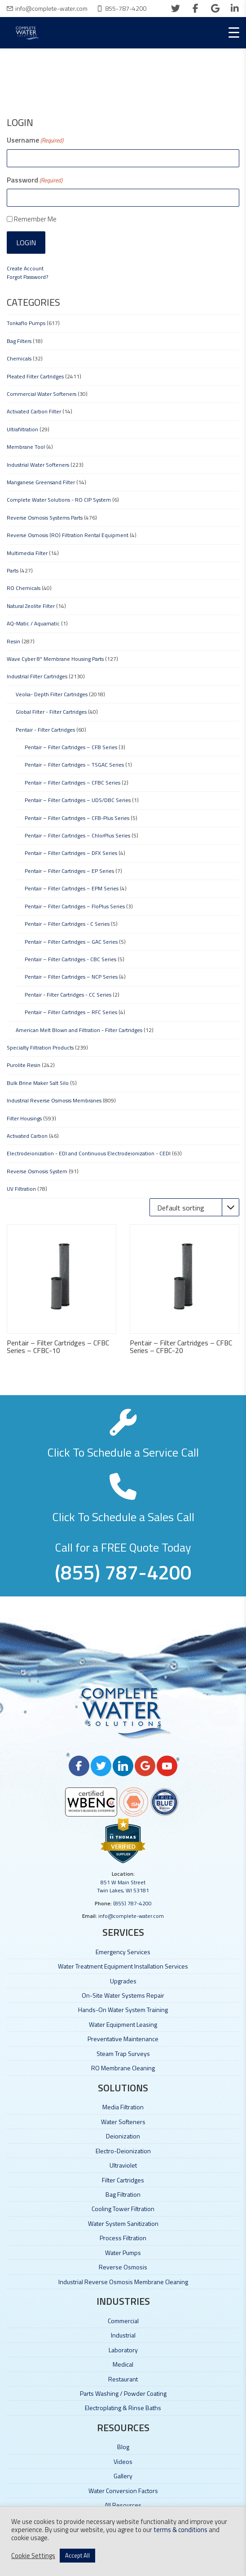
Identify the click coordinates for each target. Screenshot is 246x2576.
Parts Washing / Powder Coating (123, 2393)
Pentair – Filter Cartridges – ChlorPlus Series (77, 835)
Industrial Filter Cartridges (37, 676)
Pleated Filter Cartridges (35, 376)
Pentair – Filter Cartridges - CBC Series (70, 959)
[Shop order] (194, 1207)
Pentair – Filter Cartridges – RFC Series (71, 1012)
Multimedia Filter (27, 553)
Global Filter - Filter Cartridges (51, 711)
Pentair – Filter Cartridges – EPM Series (72, 888)
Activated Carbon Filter (34, 411)
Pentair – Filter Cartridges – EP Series (69, 871)
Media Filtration (123, 2107)
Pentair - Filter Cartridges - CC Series (68, 994)
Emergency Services (123, 1951)
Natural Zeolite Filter (31, 606)
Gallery (123, 2476)
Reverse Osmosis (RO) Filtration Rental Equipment (67, 535)
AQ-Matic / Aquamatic (33, 623)
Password (34, 179)
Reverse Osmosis (123, 2267)
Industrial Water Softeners (38, 464)
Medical (123, 2364)
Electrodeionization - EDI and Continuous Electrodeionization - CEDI (89, 1153)
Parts (12, 570)
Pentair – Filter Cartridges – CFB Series (71, 747)
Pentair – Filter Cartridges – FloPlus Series (75, 906)
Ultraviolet (123, 2165)
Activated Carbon (27, 1136)
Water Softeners (123, 2121)
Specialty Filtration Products (40, 1047)
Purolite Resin (23, 1065)
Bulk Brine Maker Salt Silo (38, 1083)
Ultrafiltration (22, 429)
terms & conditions (180, 2529)
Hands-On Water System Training (123, 2009)
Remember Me (35, 219)
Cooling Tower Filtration (123, 2208)
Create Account (25, 268)
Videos (123, 2461)
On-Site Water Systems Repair (123, 1995)
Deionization (123, 2136)
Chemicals (19, 358)
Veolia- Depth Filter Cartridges (52, 694)
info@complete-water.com (51, 8)
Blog (123, 2446)
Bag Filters (19, 341)
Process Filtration (123, 2237)
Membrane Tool (26, 446)
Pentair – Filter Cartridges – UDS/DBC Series (78, 800)
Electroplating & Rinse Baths (123, 2407)
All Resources (123, 2505)
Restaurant (123, 2379)
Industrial (123, 2335)
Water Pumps (123, 2252)
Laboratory (123, 2350)
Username (35, 139)
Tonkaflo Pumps (26, 323)
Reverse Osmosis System (37, 1171)
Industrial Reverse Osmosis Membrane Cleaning (123, 2281)
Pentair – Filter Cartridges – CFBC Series (72, 782)
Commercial (123, 2320)
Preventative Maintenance (123, 2038)
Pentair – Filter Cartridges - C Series (67, 923)
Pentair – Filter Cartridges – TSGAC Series (74, 764)
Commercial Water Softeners (41, 394)
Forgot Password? (27, 277)
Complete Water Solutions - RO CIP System (59, 499)
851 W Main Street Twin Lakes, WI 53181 (123, 1886)
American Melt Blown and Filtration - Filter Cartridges (79, 1030)
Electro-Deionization (123, 2150)
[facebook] (195, 8)
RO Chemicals (23, 588)
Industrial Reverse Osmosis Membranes (54, 1100)
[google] (215, 8)
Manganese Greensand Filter (41, 482)
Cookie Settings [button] (33, 2556)
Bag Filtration (123, 2194)
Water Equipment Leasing (123, 2024)
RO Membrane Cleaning (123, 2068)
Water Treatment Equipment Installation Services (123, 1966)
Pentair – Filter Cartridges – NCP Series (71, 976)
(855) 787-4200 (132, 1903)
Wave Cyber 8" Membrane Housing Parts (55, 659)
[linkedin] (234, 8)
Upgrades (123, 1981)
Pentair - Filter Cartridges (45, 729)
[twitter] (175, 8)
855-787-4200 (125, 8)
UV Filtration (21, 1188)
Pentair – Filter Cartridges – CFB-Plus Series (77, 818)
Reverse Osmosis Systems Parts (45, 517)
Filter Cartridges (123, 2180)
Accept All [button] (77, 2555)
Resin (13, 641)
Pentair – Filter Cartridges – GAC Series (71, 941)
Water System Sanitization (123, 2223)
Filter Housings (24, 1118)
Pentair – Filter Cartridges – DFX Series (71, 853)
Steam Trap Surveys (123, 2053)
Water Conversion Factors (123, 2490)
